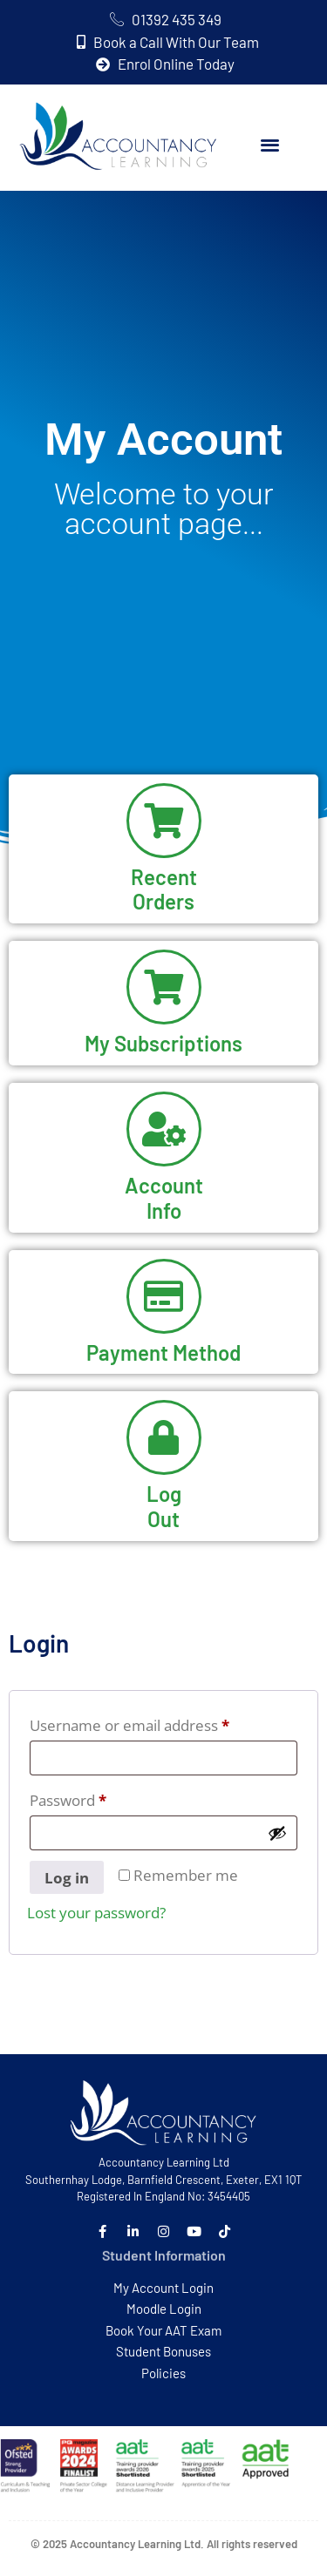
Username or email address (160, 1723)
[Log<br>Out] (163, 1437)
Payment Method (163, 1352)
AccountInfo (164, 1198)
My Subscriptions (163, 1043)
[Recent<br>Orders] (163, 820)
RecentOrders (164, 889)
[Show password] (277, 1832)
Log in (66, 1878)
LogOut (163, 1506)
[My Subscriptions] (163, 987)
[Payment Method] (163, 1296)
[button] (270, 145)
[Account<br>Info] (163, 1129)
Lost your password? (96, 1913)
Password (99, 1798)
